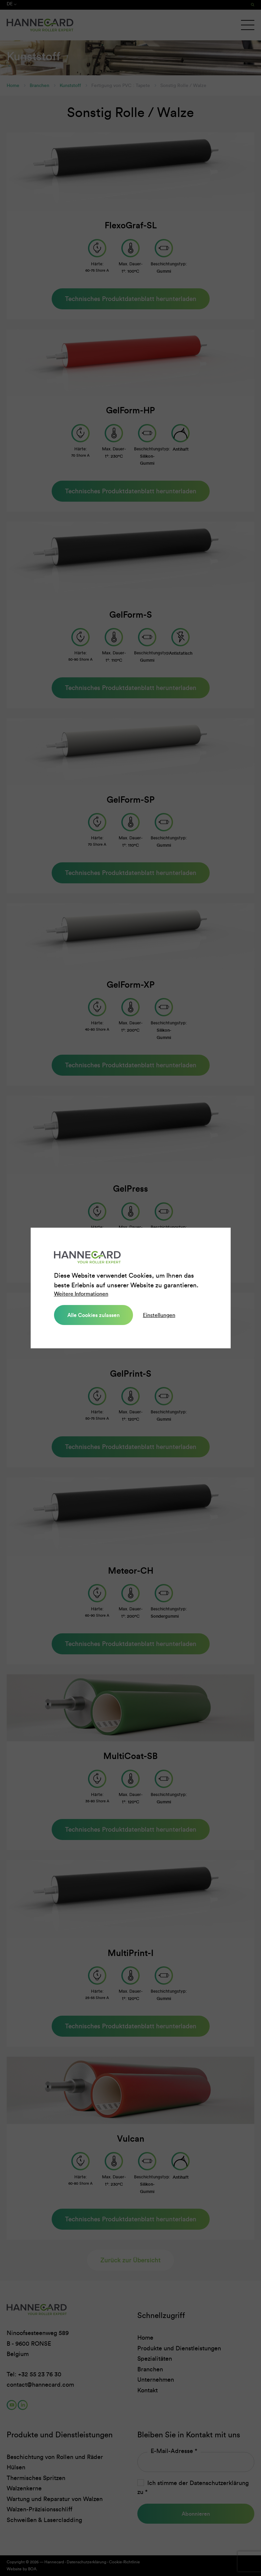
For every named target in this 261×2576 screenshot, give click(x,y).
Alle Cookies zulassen (93, 1315)
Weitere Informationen (81, 1294)
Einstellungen (159, 1315)
